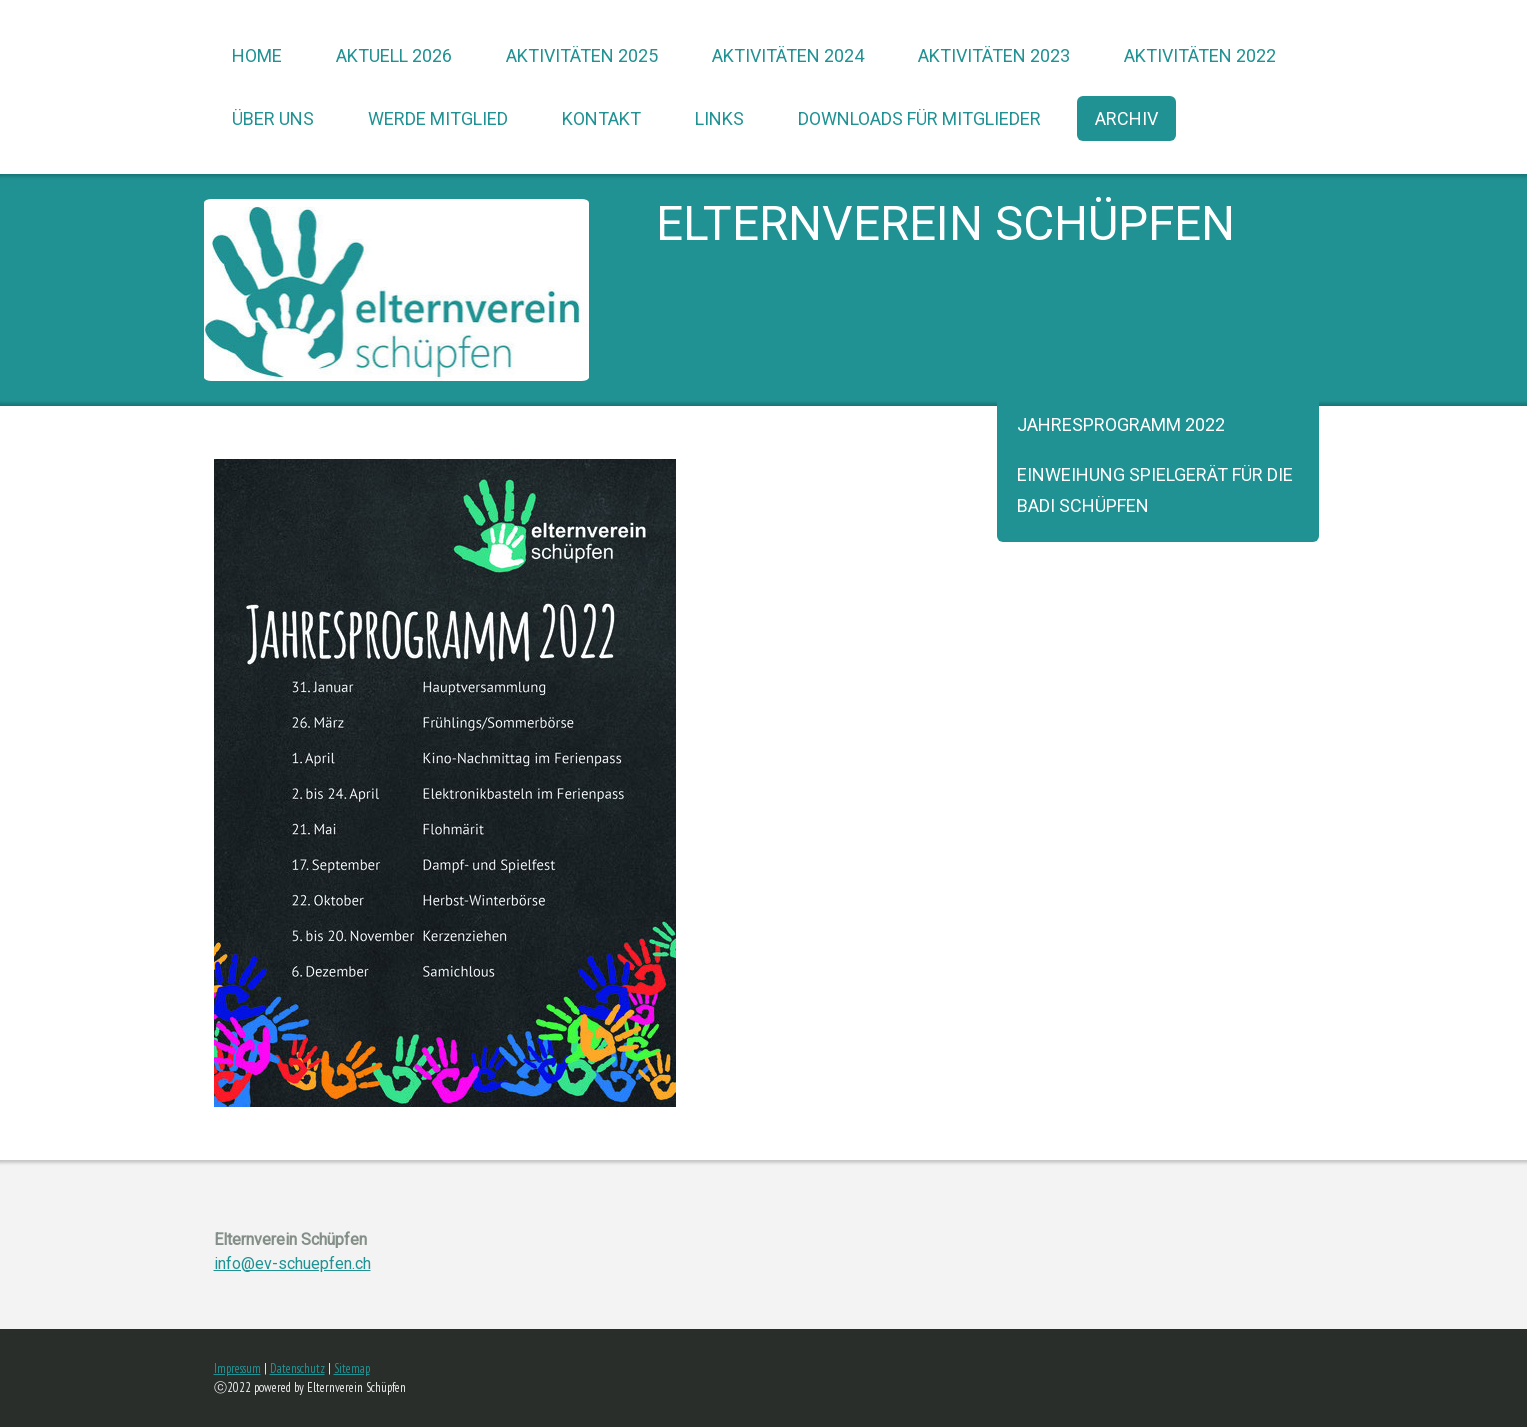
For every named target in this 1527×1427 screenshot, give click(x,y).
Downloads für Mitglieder (919, 118)
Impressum (237, 1368)
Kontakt (601, 118)
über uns (273, 118)
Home (257, 55)
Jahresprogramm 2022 (1121, 424)
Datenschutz (297, 1368)
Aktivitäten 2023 (994, 55)
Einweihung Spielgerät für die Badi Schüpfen (1155, 490)
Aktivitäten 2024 (788, 55)
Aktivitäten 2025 (582, 55)
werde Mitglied (438, 118)
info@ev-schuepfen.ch (292, 1263)
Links (719, 118)
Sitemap (352, 1368)
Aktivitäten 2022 (1200, 55)
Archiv (1126, 118)
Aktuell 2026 (394, 55)
